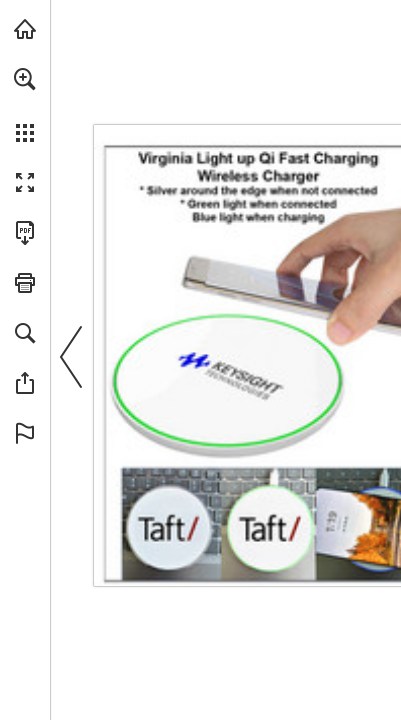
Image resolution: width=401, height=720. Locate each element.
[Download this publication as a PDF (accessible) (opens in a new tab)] (25, 233)
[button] (25, 79)
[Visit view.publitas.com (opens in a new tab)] (25, 29)
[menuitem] (25, 105)
